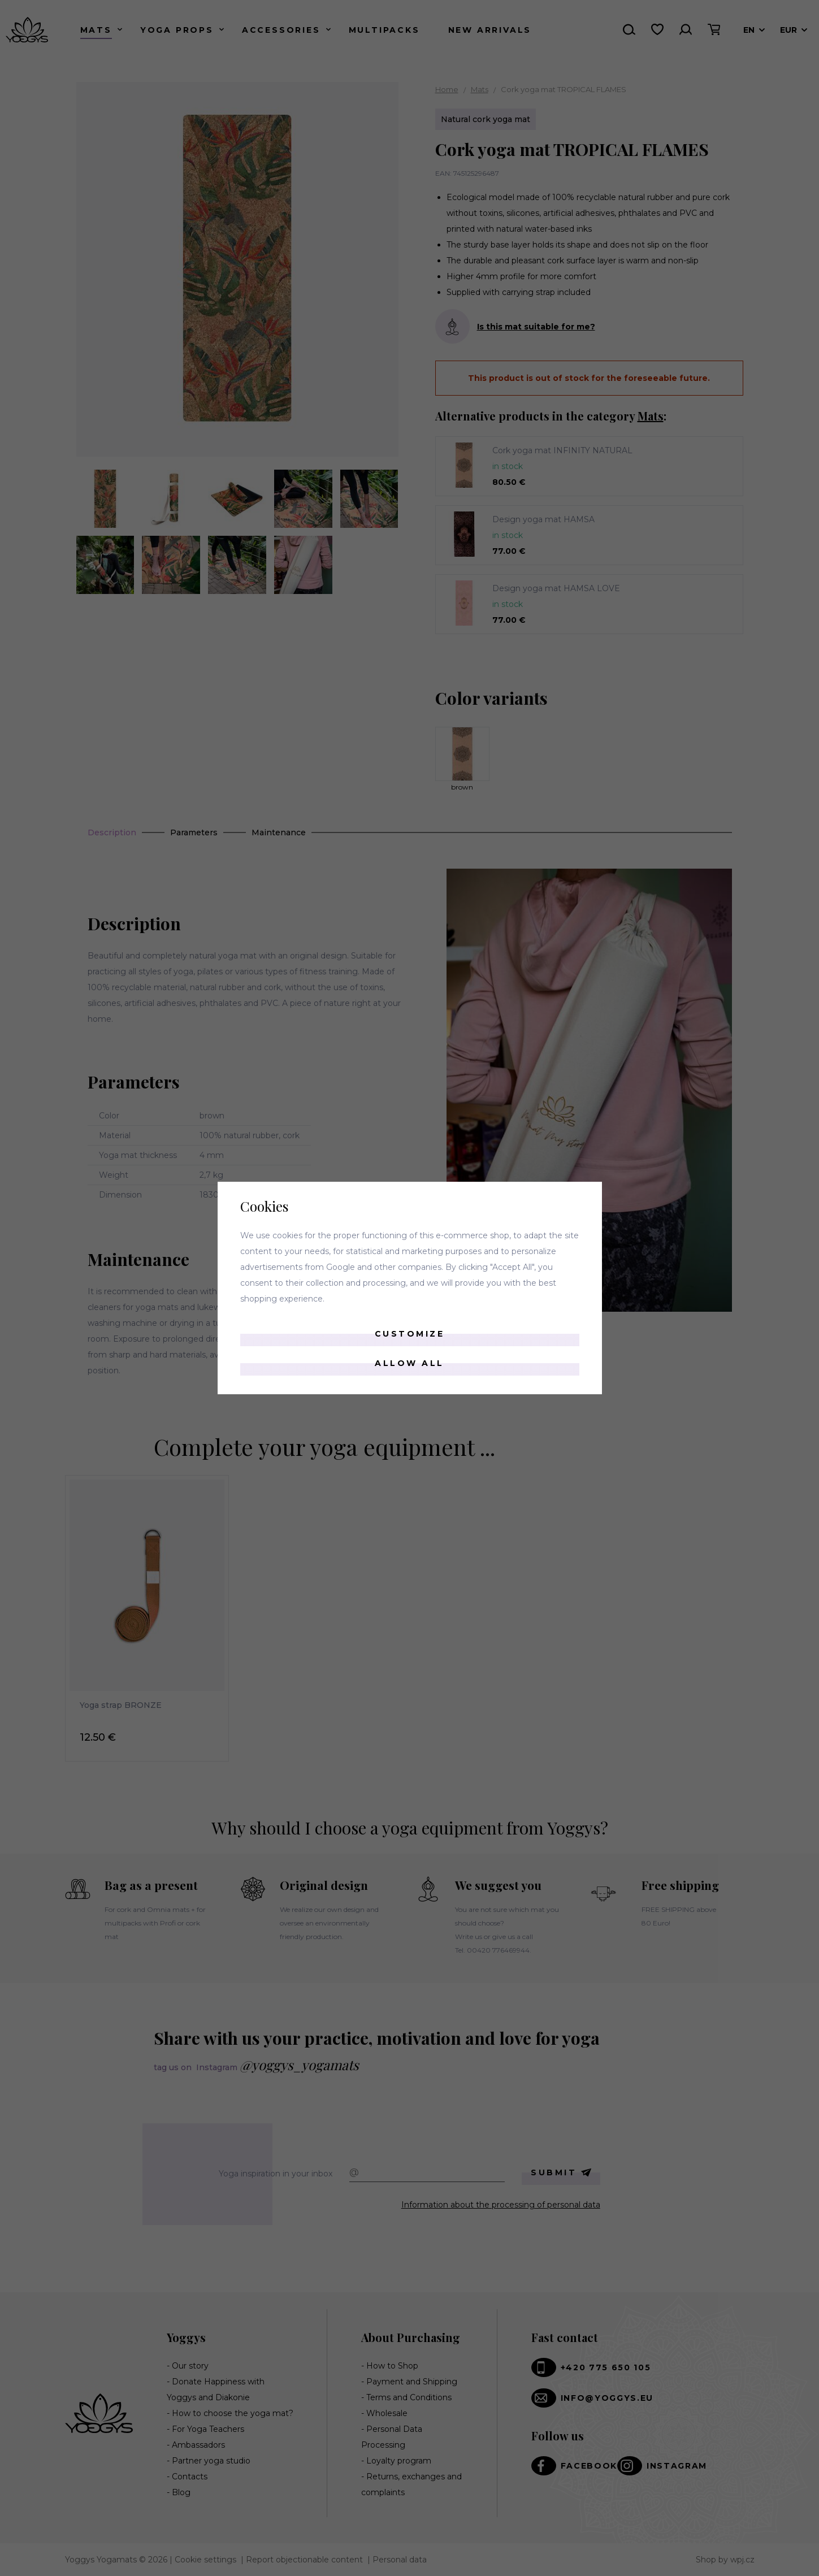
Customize (410, 1334)
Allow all (409, 1363)
